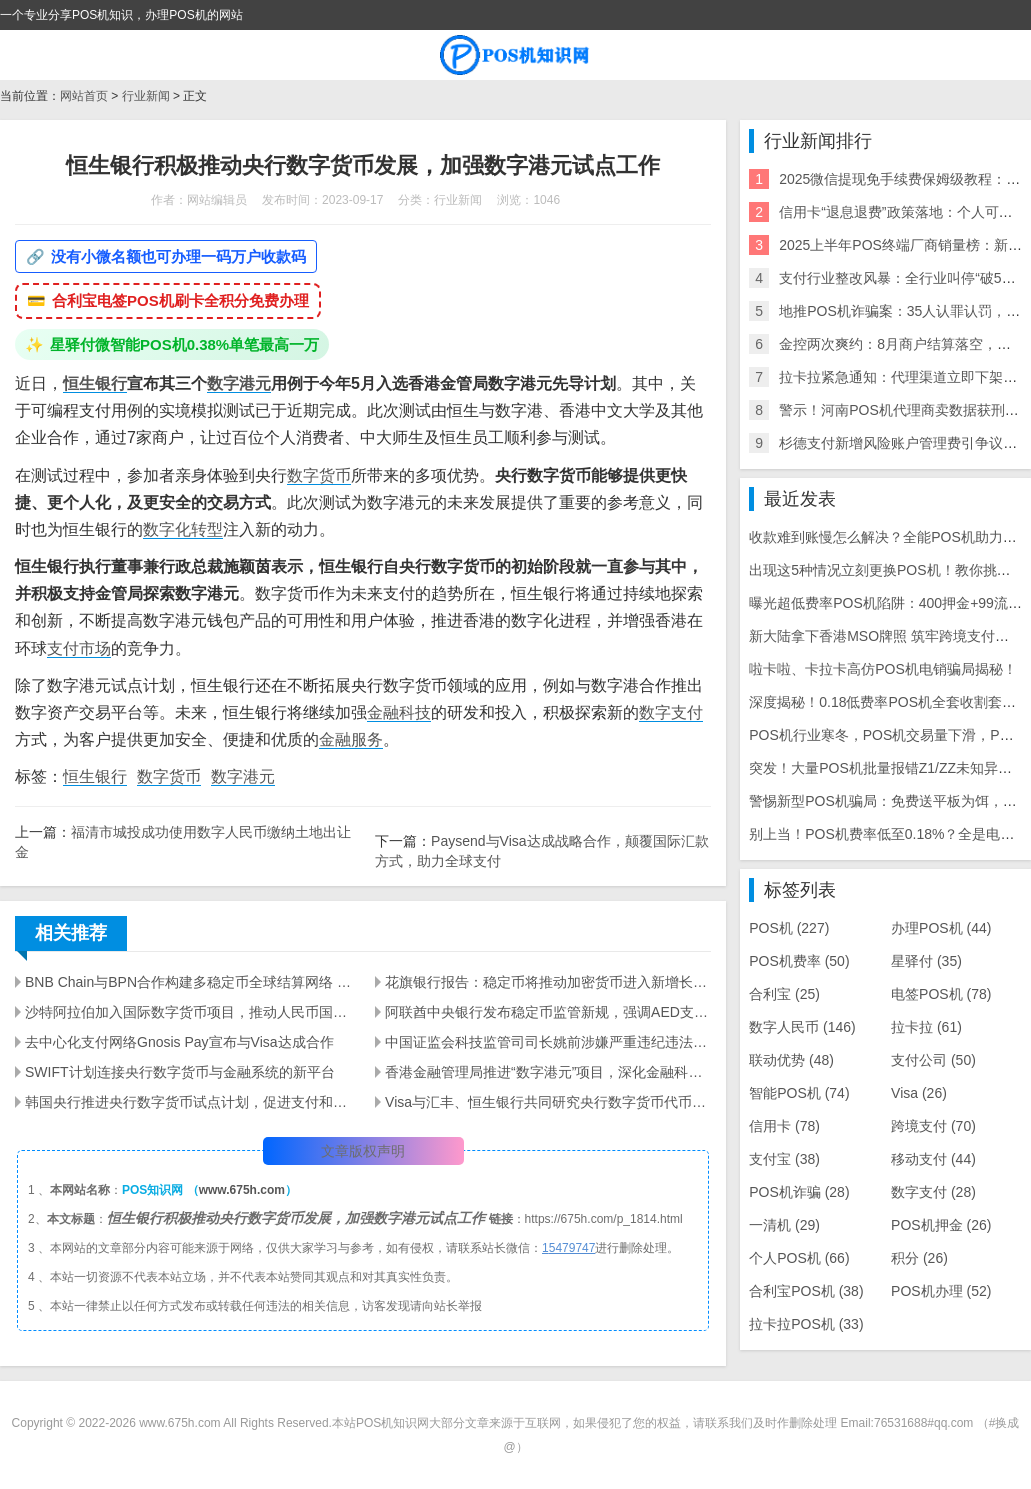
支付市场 (79, 648)
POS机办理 (941, 1291)
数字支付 (671, 712)
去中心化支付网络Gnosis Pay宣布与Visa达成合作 (179, 1042)
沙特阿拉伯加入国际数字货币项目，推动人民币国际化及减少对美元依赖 (188, 1012)
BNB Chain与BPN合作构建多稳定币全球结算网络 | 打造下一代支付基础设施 (188, 982)
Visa (919, 1093)
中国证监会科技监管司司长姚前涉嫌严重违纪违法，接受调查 (548, 1042)
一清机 (784, 1225)
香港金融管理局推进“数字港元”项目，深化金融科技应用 (548, 1072)
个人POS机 (799, 1258)
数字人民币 (802, 1027)
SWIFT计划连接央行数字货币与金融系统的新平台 (180, 1072)
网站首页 (84, 96)
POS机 (789, 928)
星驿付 (926, 961)
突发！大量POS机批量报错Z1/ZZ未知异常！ (887, 768)
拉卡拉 (926, 1027)
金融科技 (399, 712)
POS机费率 (799, 961)
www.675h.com (242, 1190)
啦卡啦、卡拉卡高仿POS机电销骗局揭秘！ (883, 669)
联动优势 (791, 1060)
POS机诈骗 (799, 1192)
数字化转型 (183, 529)
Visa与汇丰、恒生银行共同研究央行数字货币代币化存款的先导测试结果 (548, 1102)
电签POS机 (941, 994)
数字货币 (319, 475)
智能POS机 (799, 1093)
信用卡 (784, 1126)
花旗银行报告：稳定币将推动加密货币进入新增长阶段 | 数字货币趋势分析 (548, 982)
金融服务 (351, 739)
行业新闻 (146, 96)
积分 (919, 1258)
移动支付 (933, 1159)
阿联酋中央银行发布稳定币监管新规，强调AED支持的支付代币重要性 (548, 1012)
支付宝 (784, 1159)
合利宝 (784, 994)
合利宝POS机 (806, 1291)
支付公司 (933, 1060)
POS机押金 (941, 1225)
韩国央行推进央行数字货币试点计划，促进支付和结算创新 (188, 1102)
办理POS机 (941, 928)
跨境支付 (933, 1126)
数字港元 (239, 383)
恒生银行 (95, 383)
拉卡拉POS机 (806, 1324)
